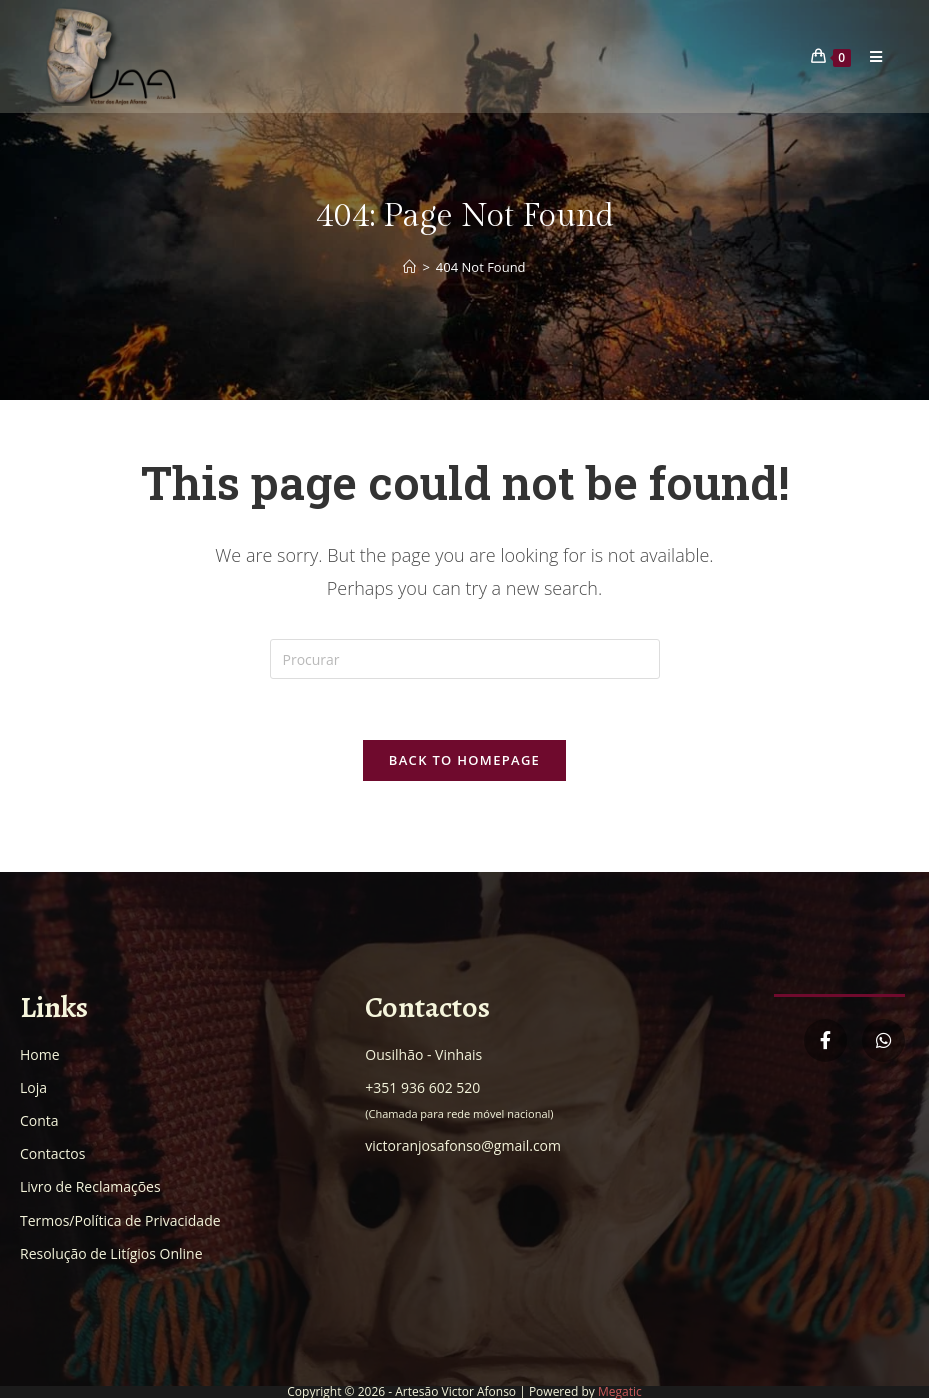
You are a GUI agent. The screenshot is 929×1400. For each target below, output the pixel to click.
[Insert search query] (465, 659)
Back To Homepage (464, 760)
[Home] (409, 267)
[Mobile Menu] (869, 56)
